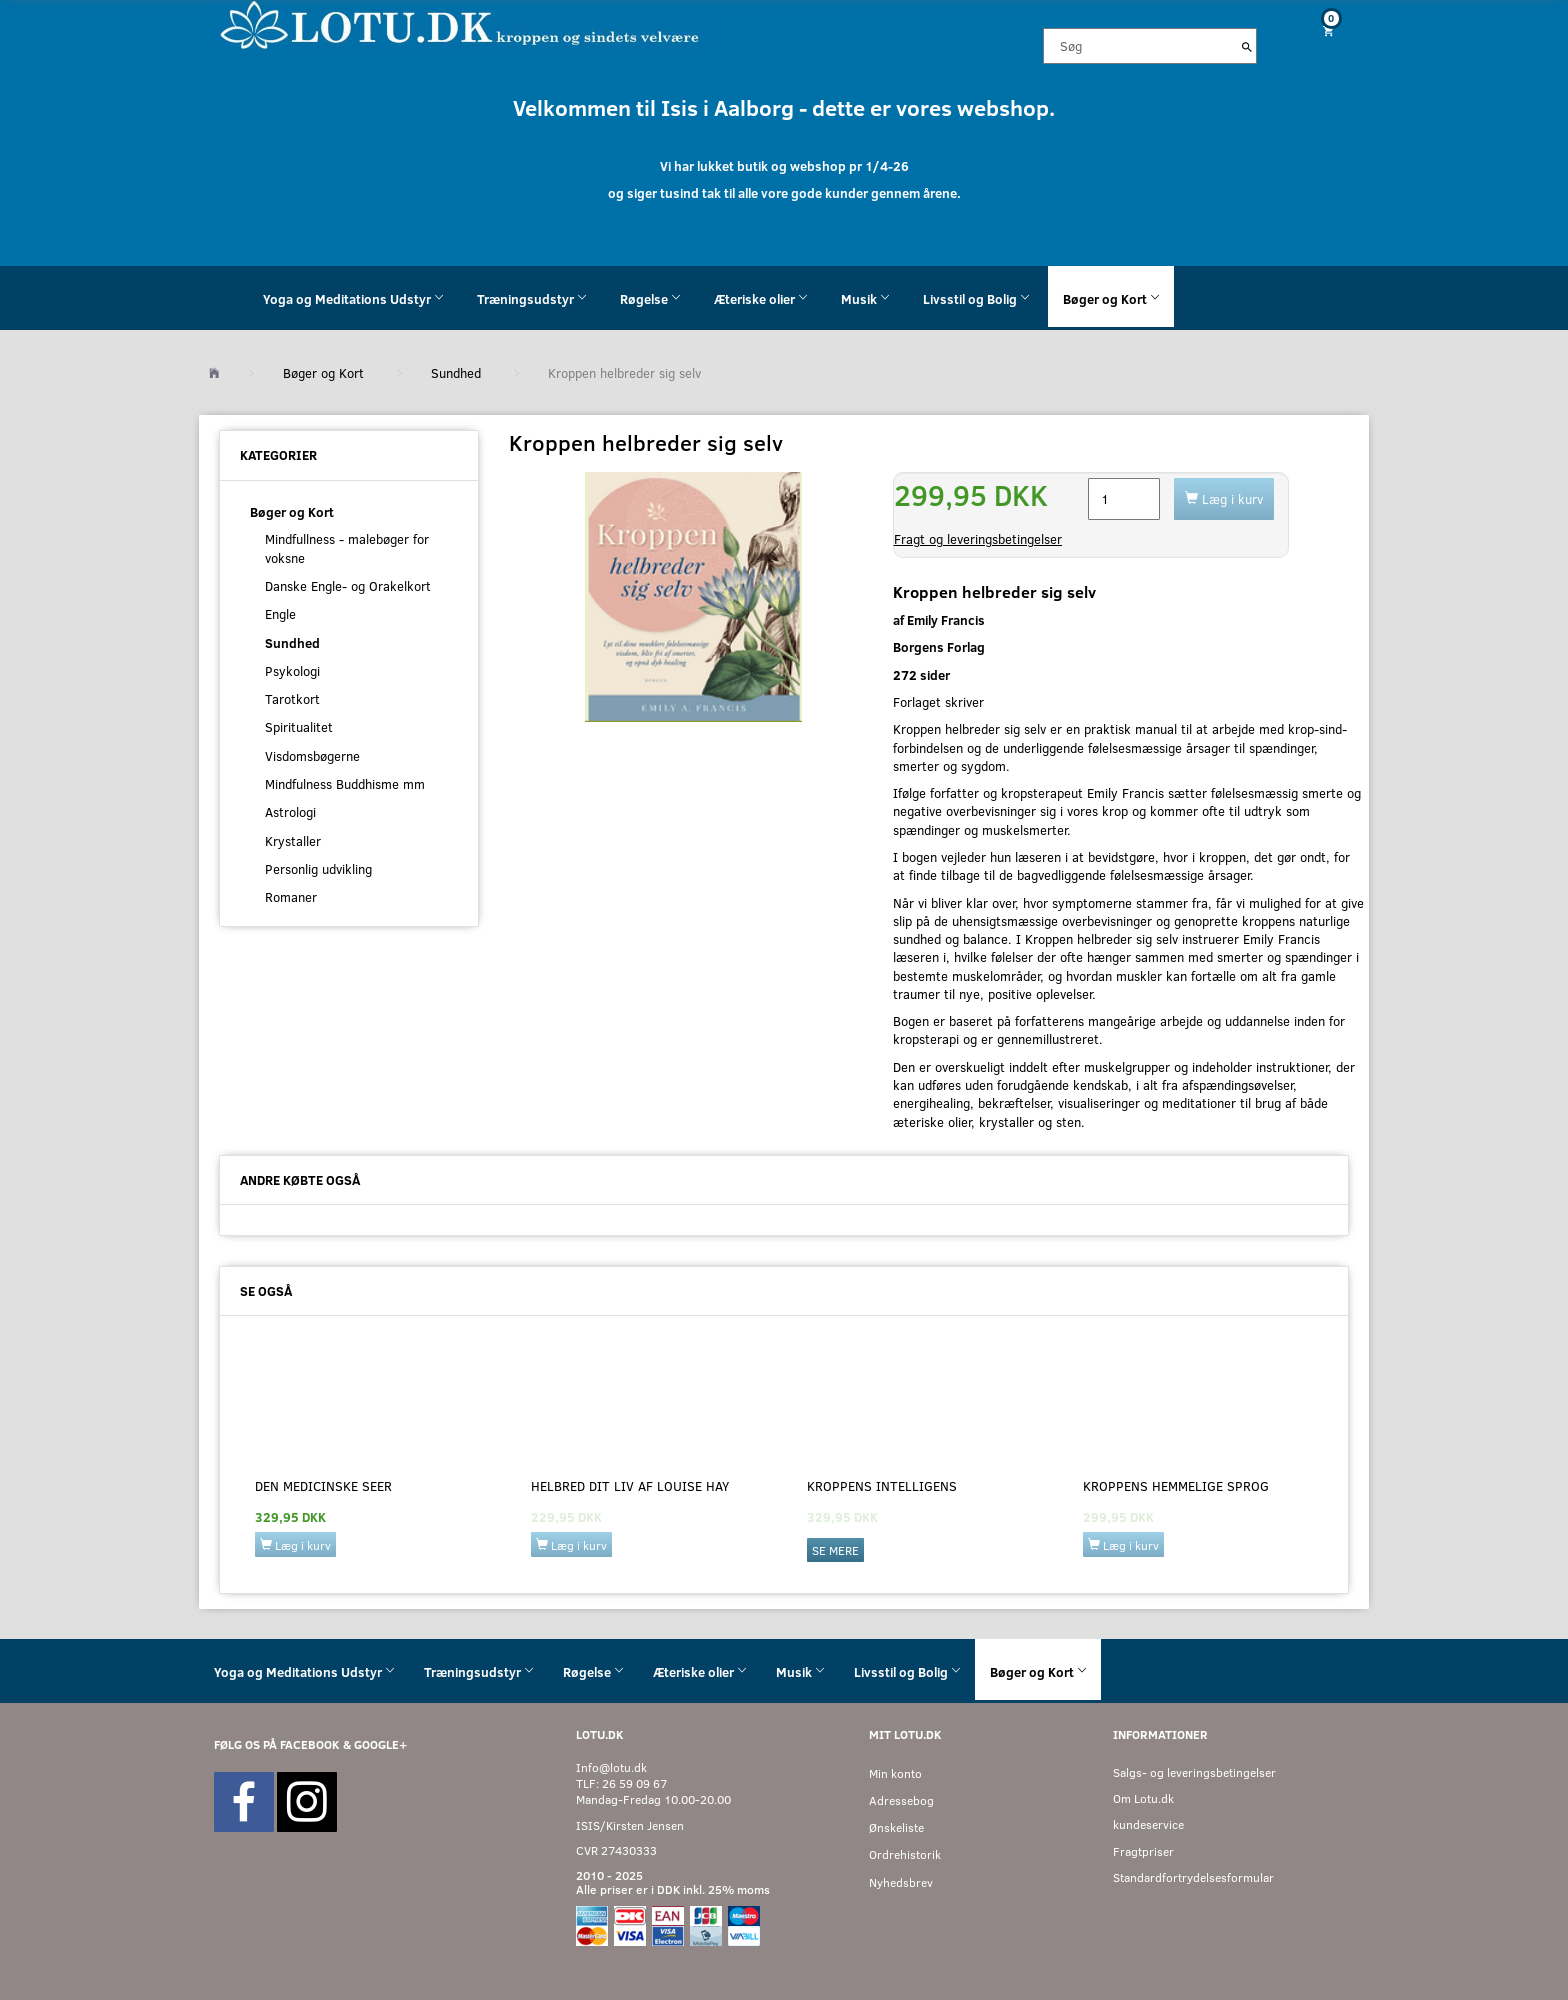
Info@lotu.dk (611, 1767)
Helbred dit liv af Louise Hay (630, 1486)
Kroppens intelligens (882, 1486)
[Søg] (1247, 46)
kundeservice (1148, 1824)
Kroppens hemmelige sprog (1176, 1486)
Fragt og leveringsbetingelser (978, 539)
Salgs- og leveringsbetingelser (1194, 1772)
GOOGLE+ (380, 1744)
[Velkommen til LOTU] (460, 23)
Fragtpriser (1143, 1851)
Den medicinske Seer (323, 1486)
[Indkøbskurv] (1321, 30)
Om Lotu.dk (1143, 1798)
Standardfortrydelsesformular (1193, 1877)
